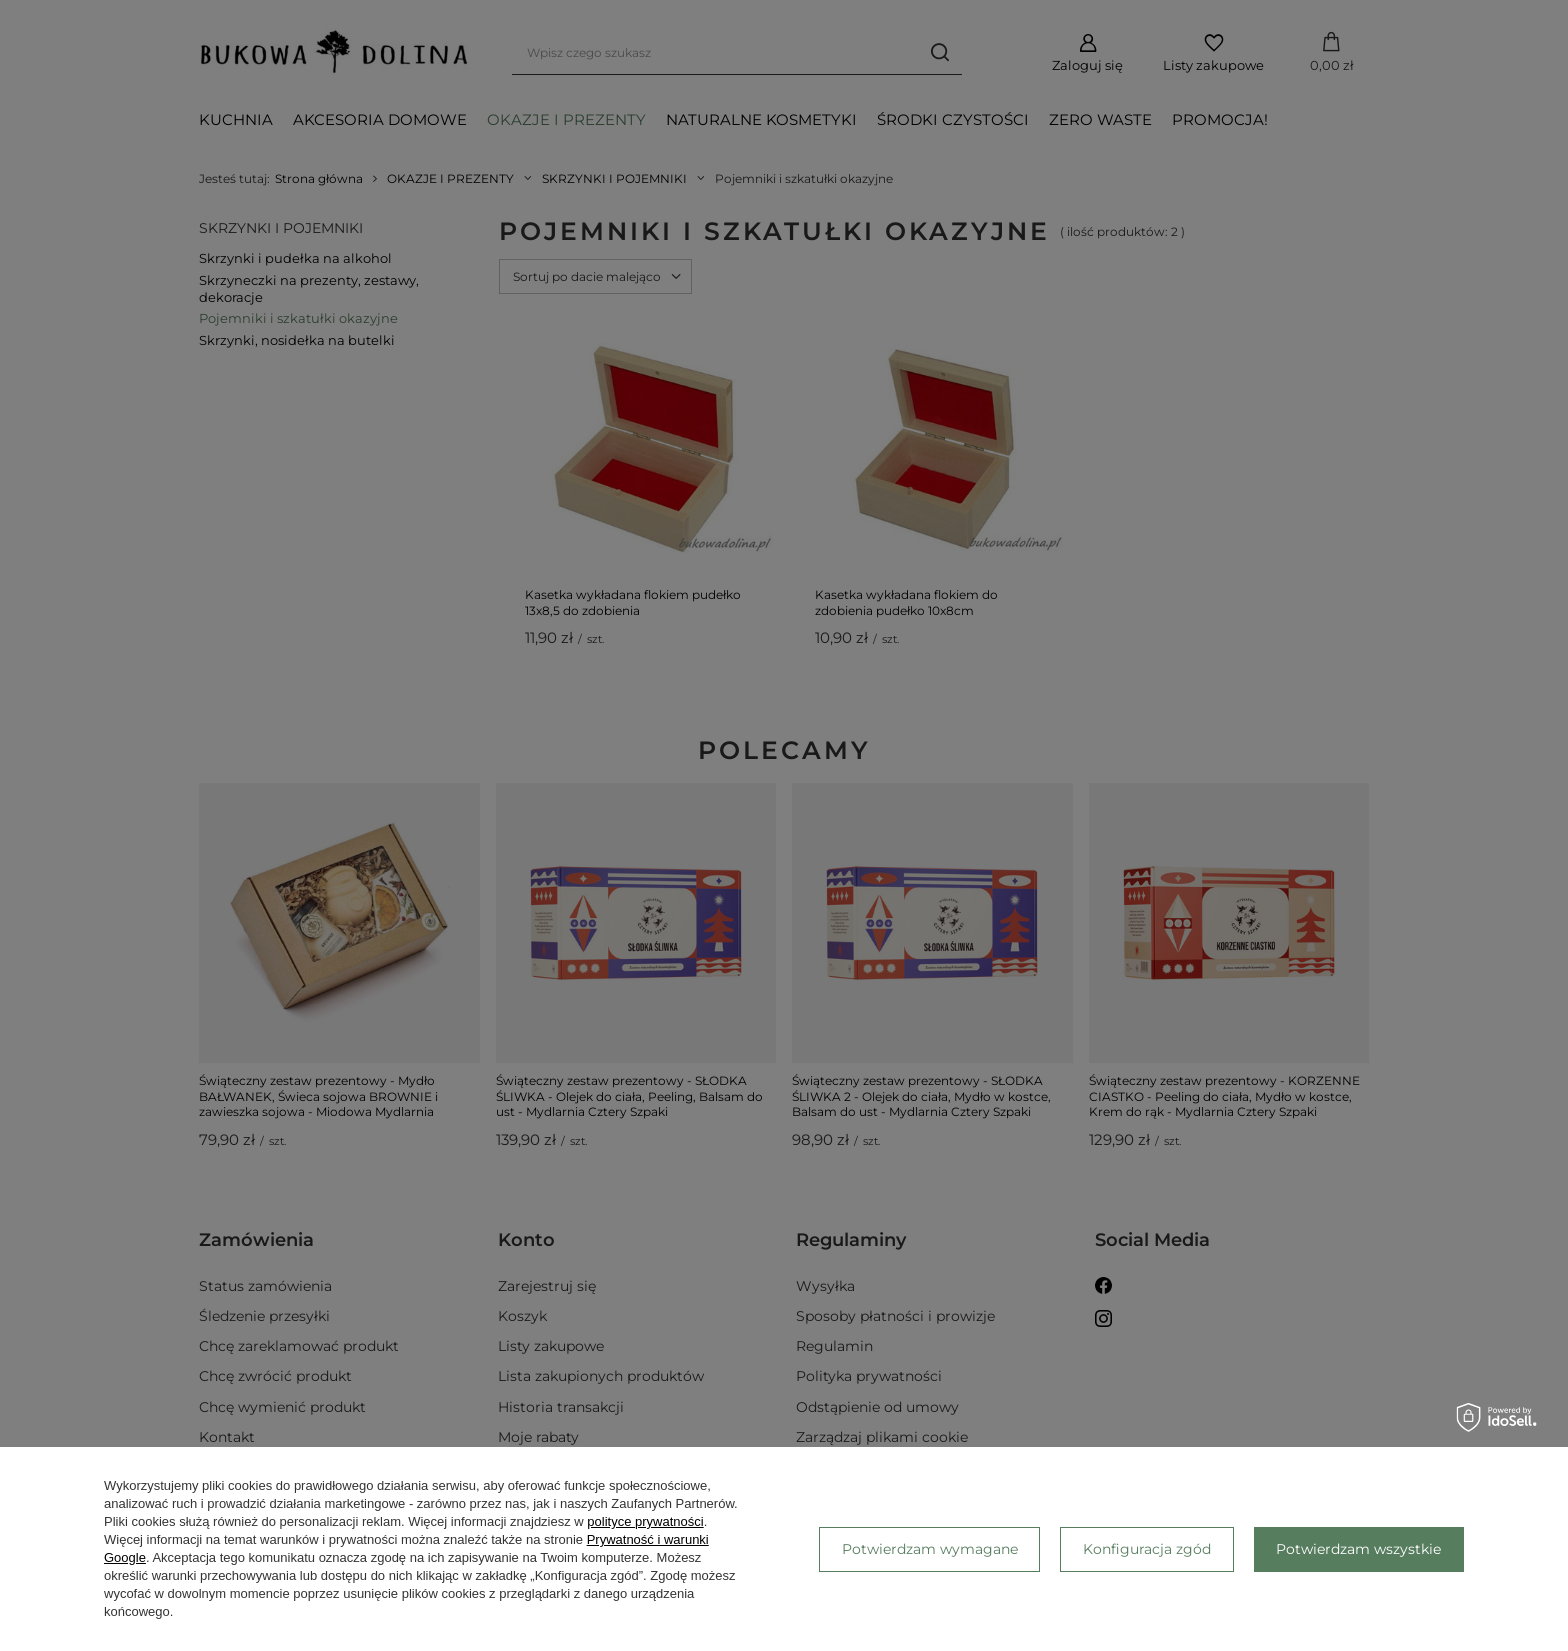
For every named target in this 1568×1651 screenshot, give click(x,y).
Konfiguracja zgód (1147, 1549)
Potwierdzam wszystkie (1358, 1549)
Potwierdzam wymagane (930, 1549)
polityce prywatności (645, 1521)
